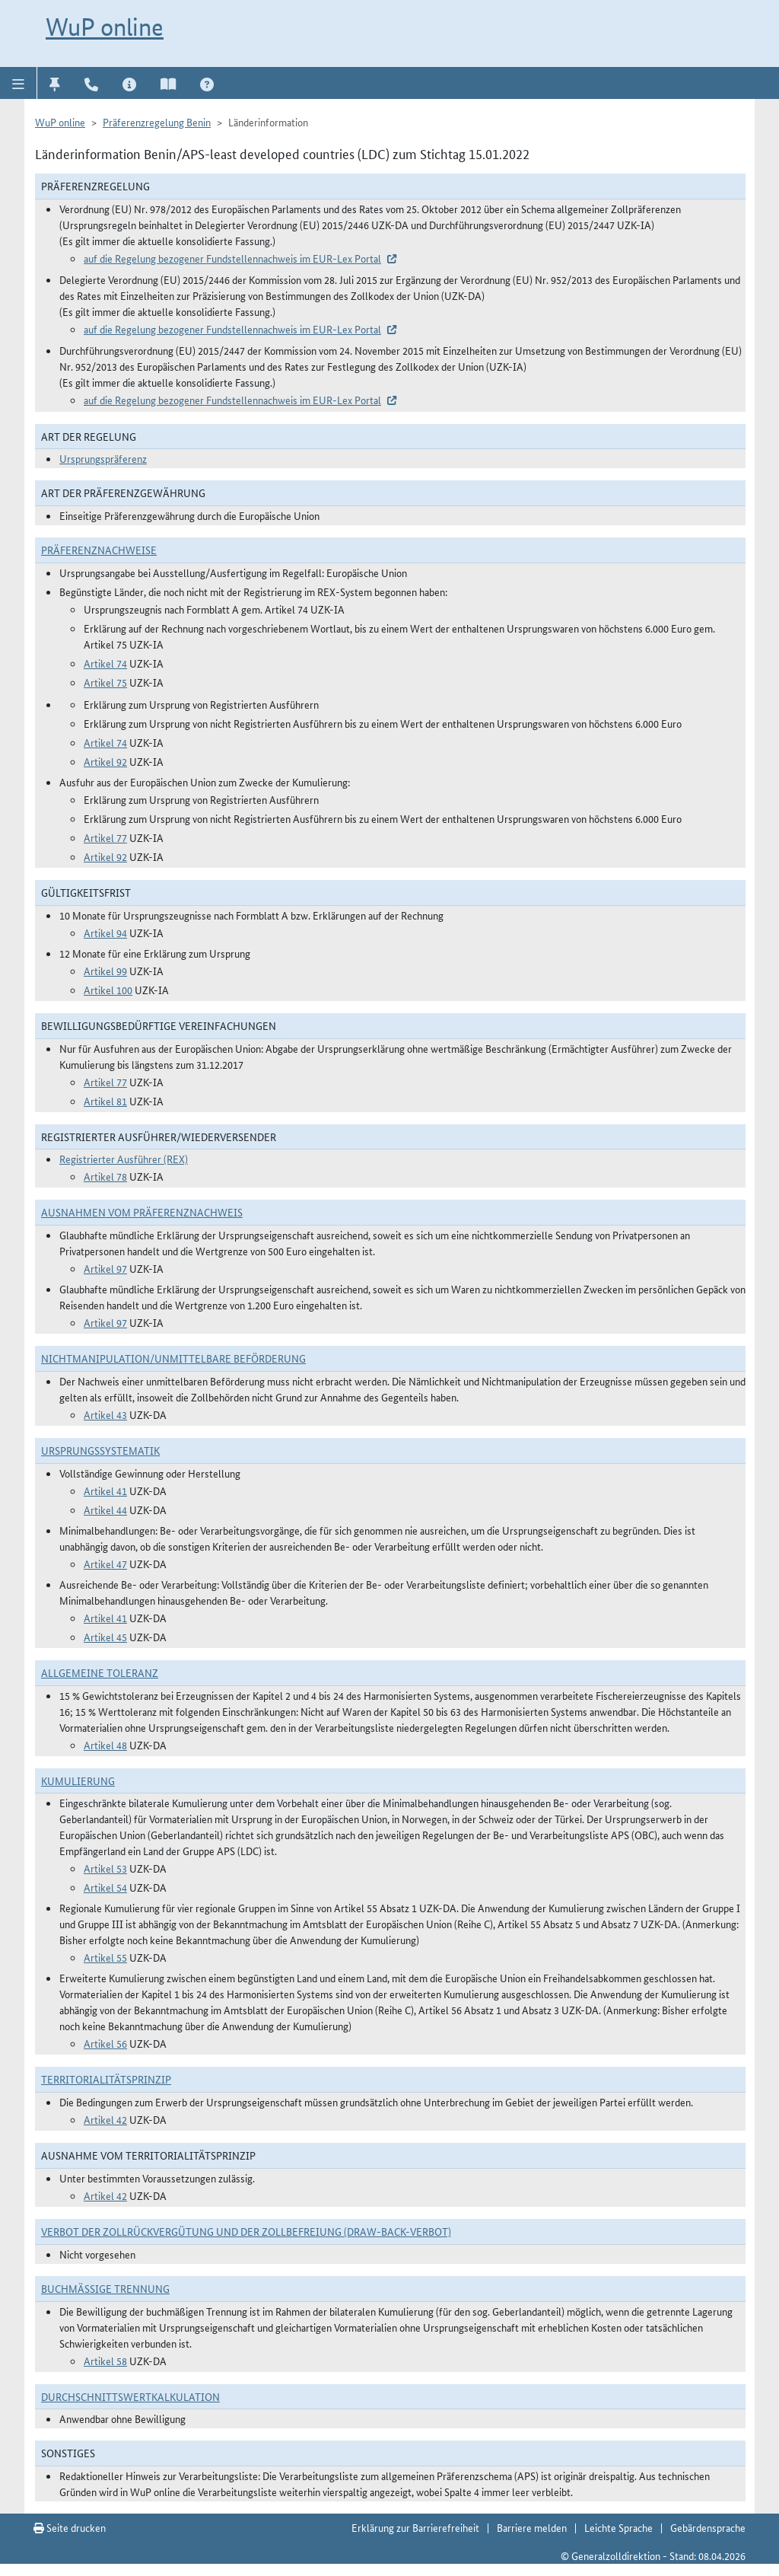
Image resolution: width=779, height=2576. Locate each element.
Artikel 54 (105, 1887)
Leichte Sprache (618, 2527)
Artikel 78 (105, 1176)
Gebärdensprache (708, 2527)
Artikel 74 (105, 663)
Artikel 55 (105, 1957)
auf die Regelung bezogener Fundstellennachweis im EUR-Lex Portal (232, 258)
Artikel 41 (105, 1490)
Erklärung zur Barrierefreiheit (415, 2527)
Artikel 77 (105, 837)
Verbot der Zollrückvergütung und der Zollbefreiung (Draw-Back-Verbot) (246, 2231)
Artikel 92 (105, 761)
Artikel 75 (105, 682)
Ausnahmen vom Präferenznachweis (142, 1211)
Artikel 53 (105, 1868)
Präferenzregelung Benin (157, 121)
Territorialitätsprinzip (106, 2079)
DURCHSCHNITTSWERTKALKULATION (130, 2396)
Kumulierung (78, 1780)
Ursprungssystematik (100, 1450)
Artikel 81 (105, 1100)
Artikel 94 (105, 932)
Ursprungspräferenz (103, 458)
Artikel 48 (105, 1744)
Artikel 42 (105, 2119)
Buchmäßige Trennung (105, 2288)
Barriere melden (532, 2527)
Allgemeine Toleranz (99, 1672)
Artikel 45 (105, 1636)
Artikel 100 (108, 989)
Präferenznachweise (99, 549)
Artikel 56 (105, 2043)
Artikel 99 (105, 970)
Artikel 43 (105, 1414)
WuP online (105, 26)
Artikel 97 (105, 1268)
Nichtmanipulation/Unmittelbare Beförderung (173, 1358)
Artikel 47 (105, 1563)
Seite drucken (69, 2527)
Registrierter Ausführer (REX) (123, 1158)
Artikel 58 (105, 2360)
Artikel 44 (105, 1509)
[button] (18, 83)
